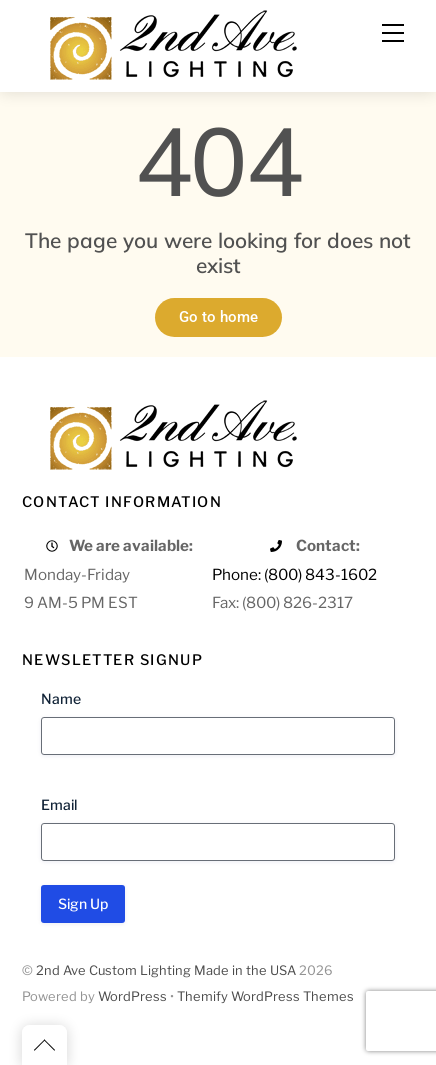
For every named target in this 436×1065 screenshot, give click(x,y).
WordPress (132, 996)
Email (59, 804)
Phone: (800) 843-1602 (294, 574)
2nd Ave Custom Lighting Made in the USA (166, 970)
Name (61, 698)
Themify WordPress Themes (265, 996)
